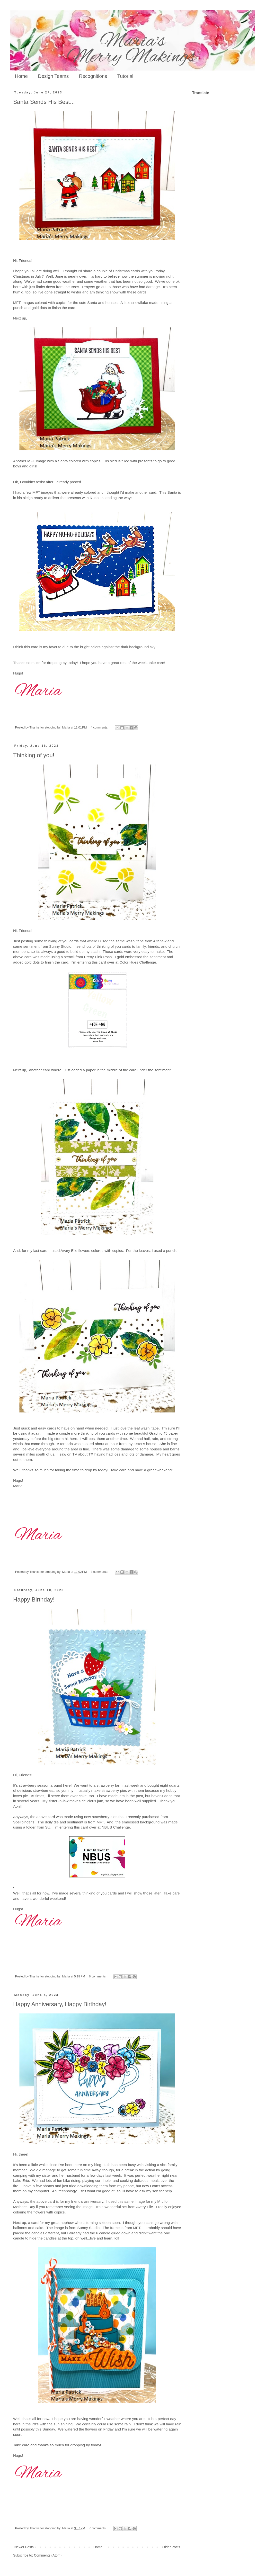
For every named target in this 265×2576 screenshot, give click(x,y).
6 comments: (98, 1976)
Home (21, 76)
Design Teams (53, 76)
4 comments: (100, 727)
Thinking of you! (33, 755)
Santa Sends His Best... (44, 102)
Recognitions (93, 76)
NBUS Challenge (116, 1827)
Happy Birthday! (34, 1599)
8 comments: (100, 1572)
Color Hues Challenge (138, 962)
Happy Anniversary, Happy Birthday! (59, 2004)
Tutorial (125, 76)
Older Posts (171, 2547)
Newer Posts (24, 2547)
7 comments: (98, 2528)
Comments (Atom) (48, 2555)
